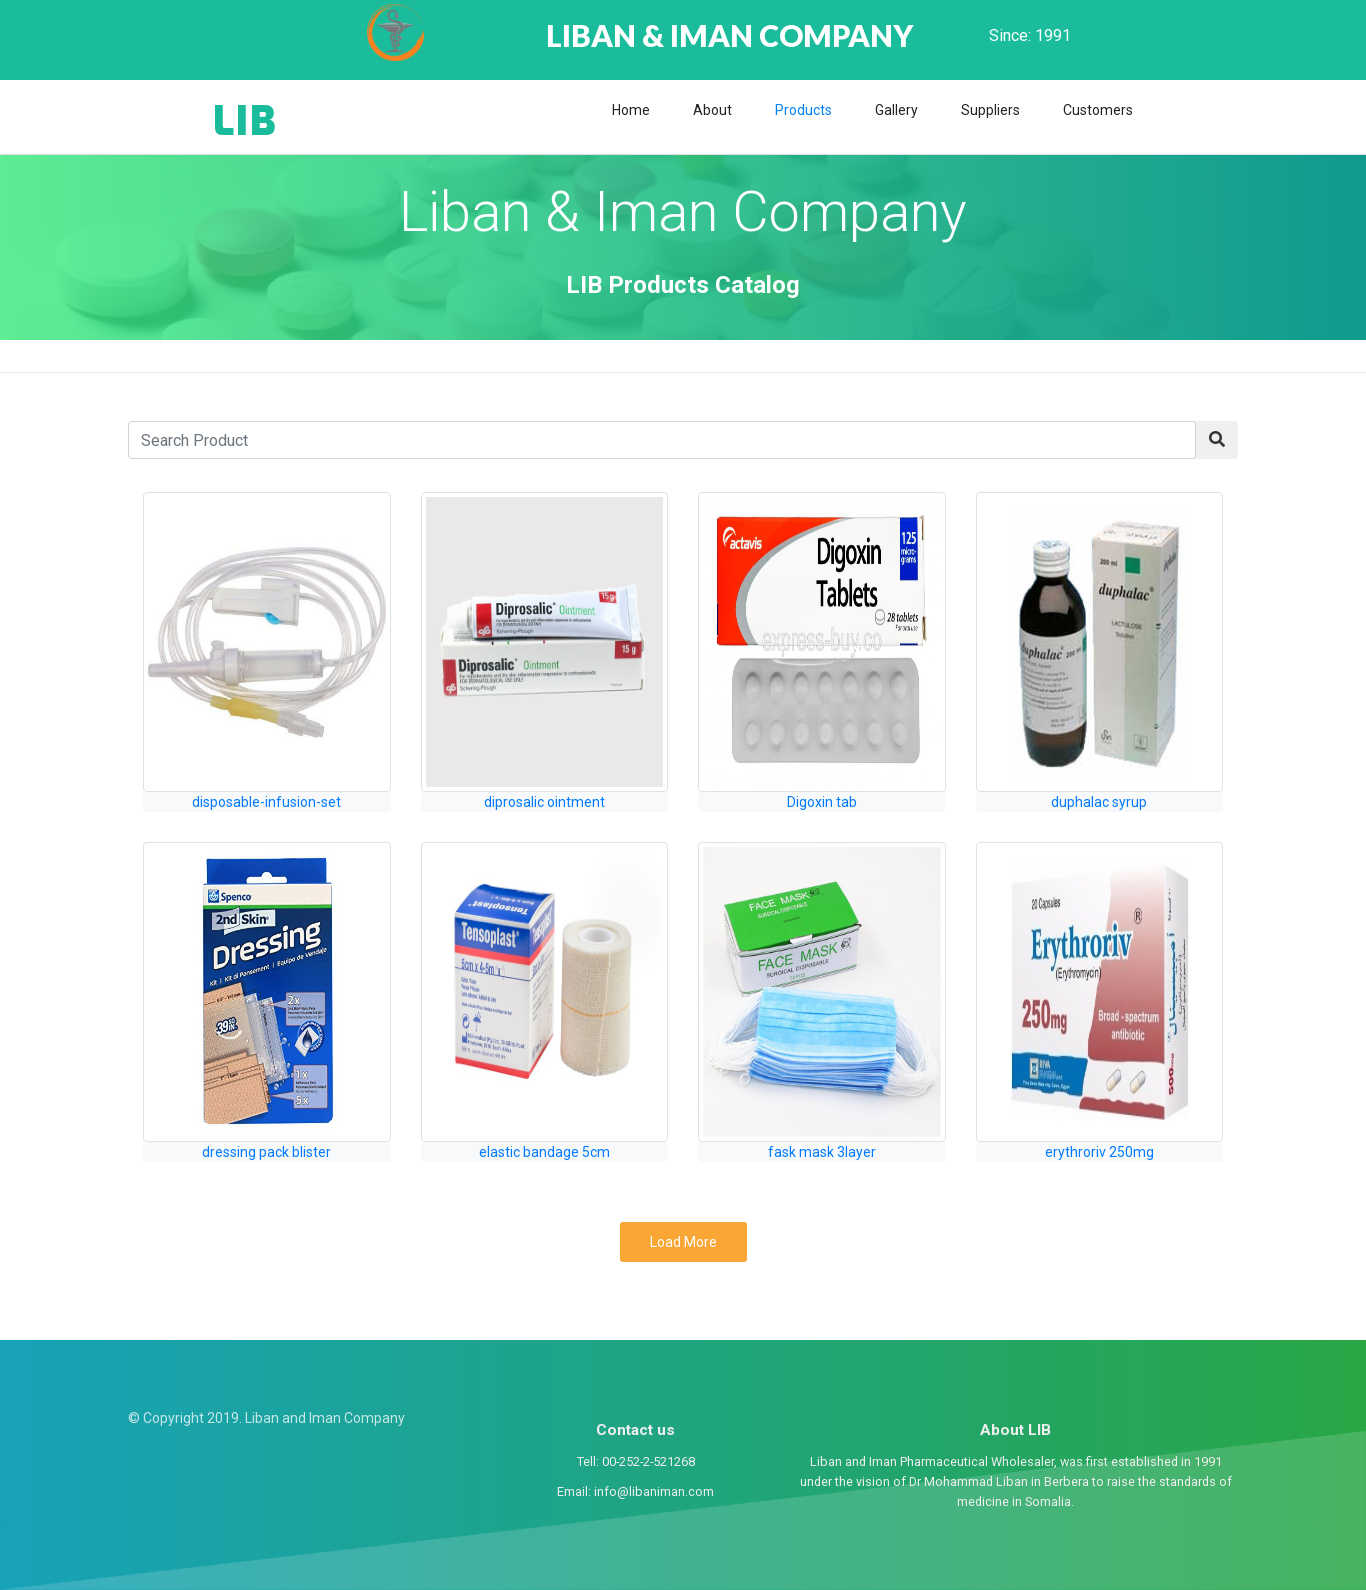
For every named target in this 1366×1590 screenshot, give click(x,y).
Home (631, 110)
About (712, 110)
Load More (683, 1242)
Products (803, 110)
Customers (1098, 110)
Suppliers (990, 110)
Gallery (896, 110)
